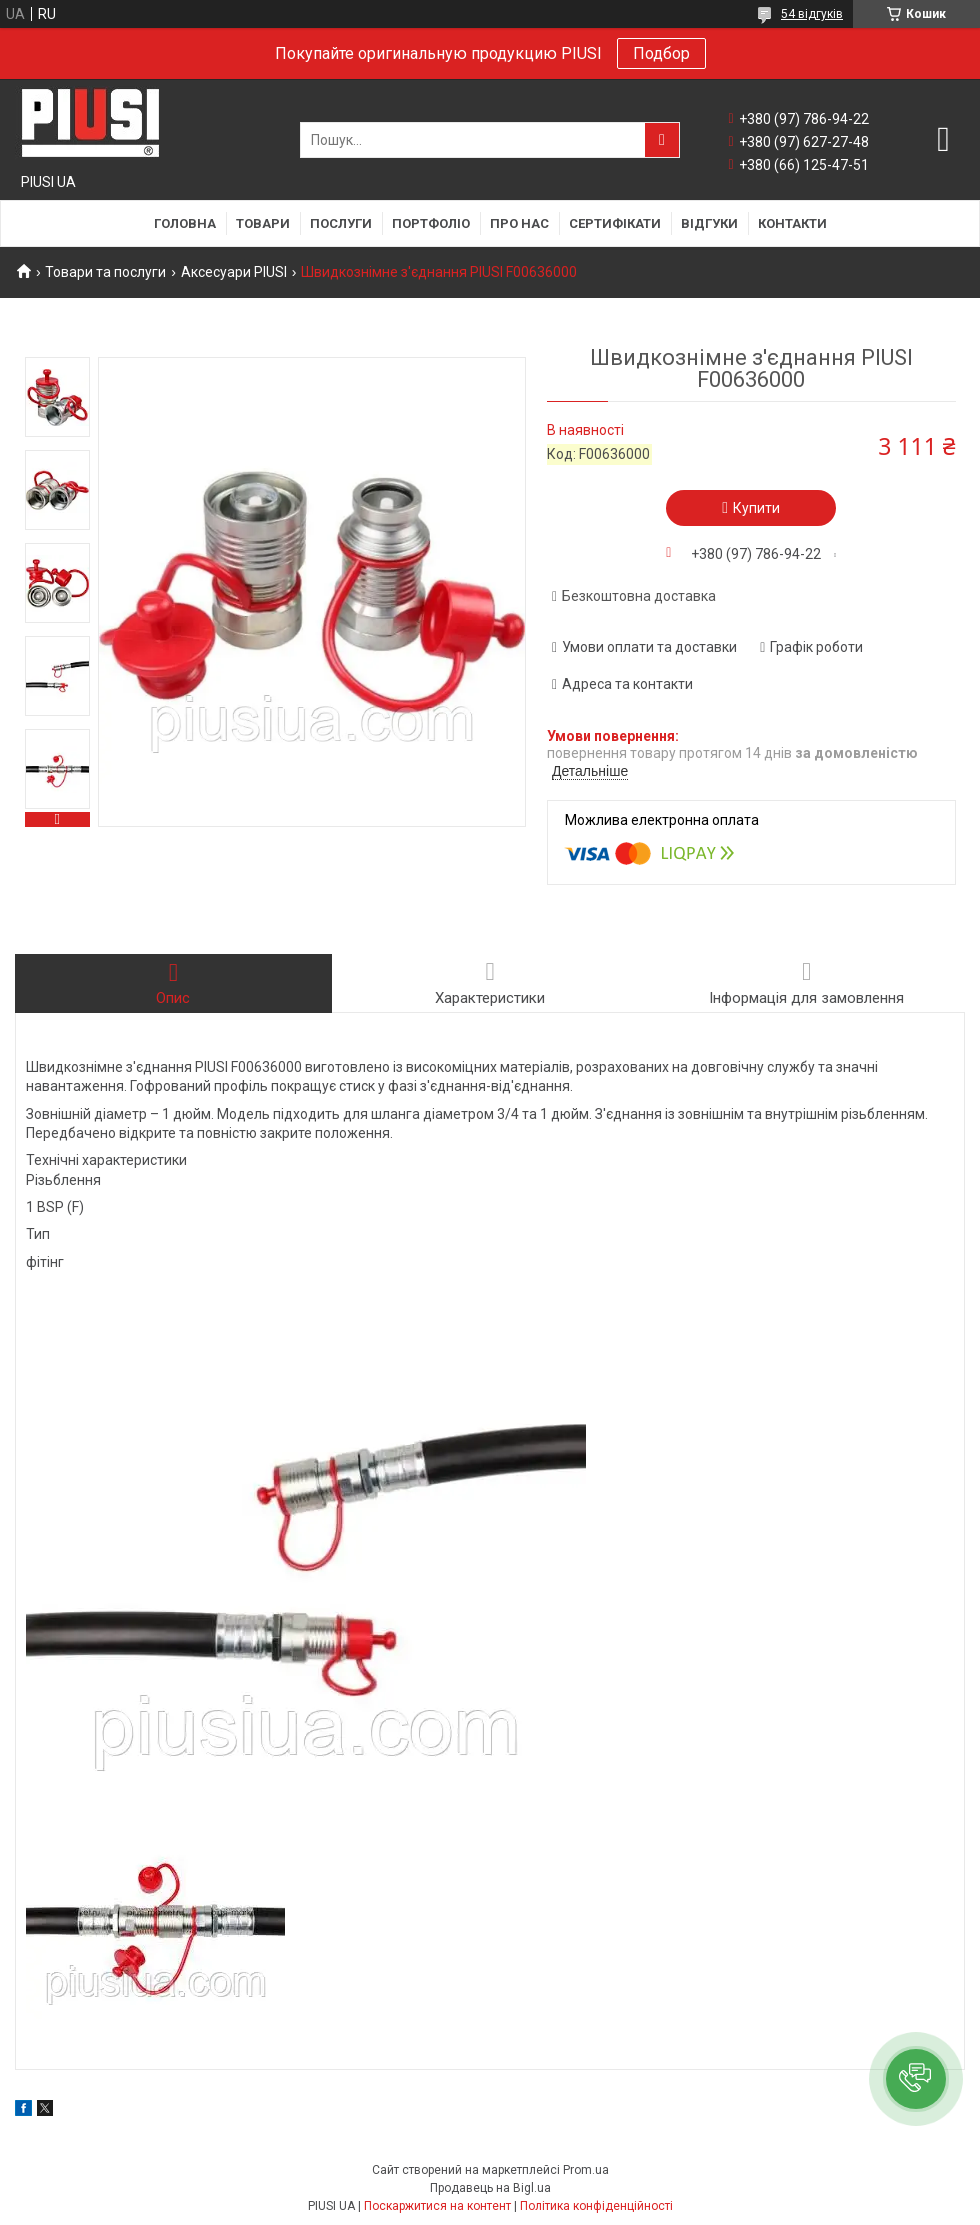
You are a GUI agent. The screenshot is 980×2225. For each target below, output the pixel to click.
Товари (263, 223)
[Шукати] (662, 140)
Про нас (519, 223)
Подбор (661, 53)
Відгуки (709, 223)
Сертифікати (615, 223)
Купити (756, 508)
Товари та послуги (105, 272)
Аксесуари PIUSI (234, 272)
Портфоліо (431, 223)
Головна (185, 223)
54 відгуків (812, 14)
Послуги (341, 223)
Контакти (792, 223)
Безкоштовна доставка (639, 596)
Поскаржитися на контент (437, 2206)
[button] (916, 2079)
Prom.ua (586, 2170)
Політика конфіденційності (596, 2206)
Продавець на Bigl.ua (490, 2188)
